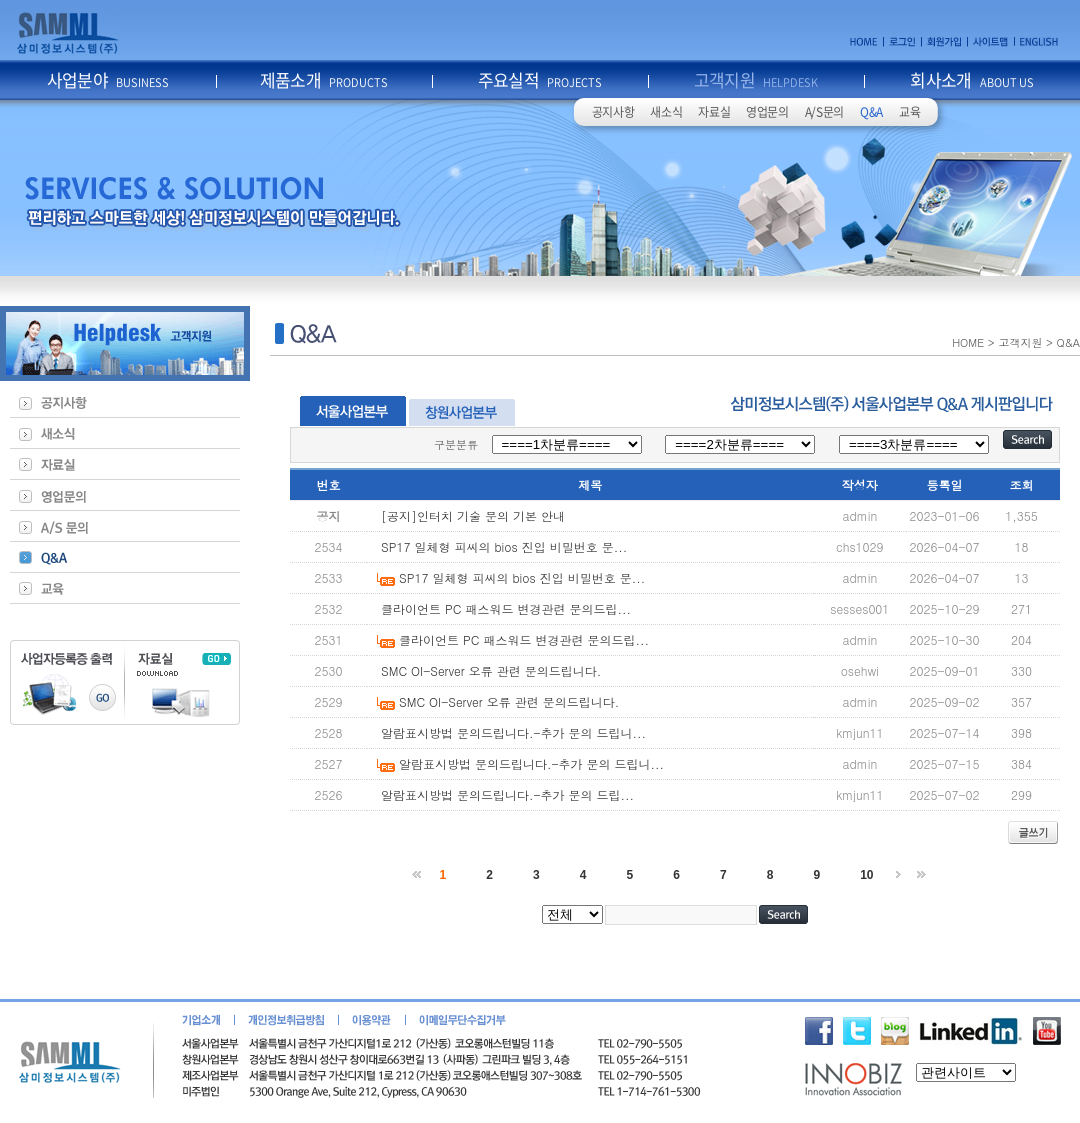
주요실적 (540, 79)
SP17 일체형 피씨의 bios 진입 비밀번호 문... (504, 546)
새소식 (666, 112)
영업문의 (767, 112)
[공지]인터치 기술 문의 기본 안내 (473, 515)
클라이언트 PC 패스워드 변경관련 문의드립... (506, 608)
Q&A (871, 112)
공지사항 (613, 112)
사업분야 (108, 79)
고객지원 (756, 79)
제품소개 (324, 79)
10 (866, 875)
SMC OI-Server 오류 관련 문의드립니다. (491, 670)
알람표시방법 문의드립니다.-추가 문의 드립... (507, 794)
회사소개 (972, 79)
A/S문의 (824, 112)
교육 (909, 112)
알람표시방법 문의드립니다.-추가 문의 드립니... (513, 732)
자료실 (714, 112)
